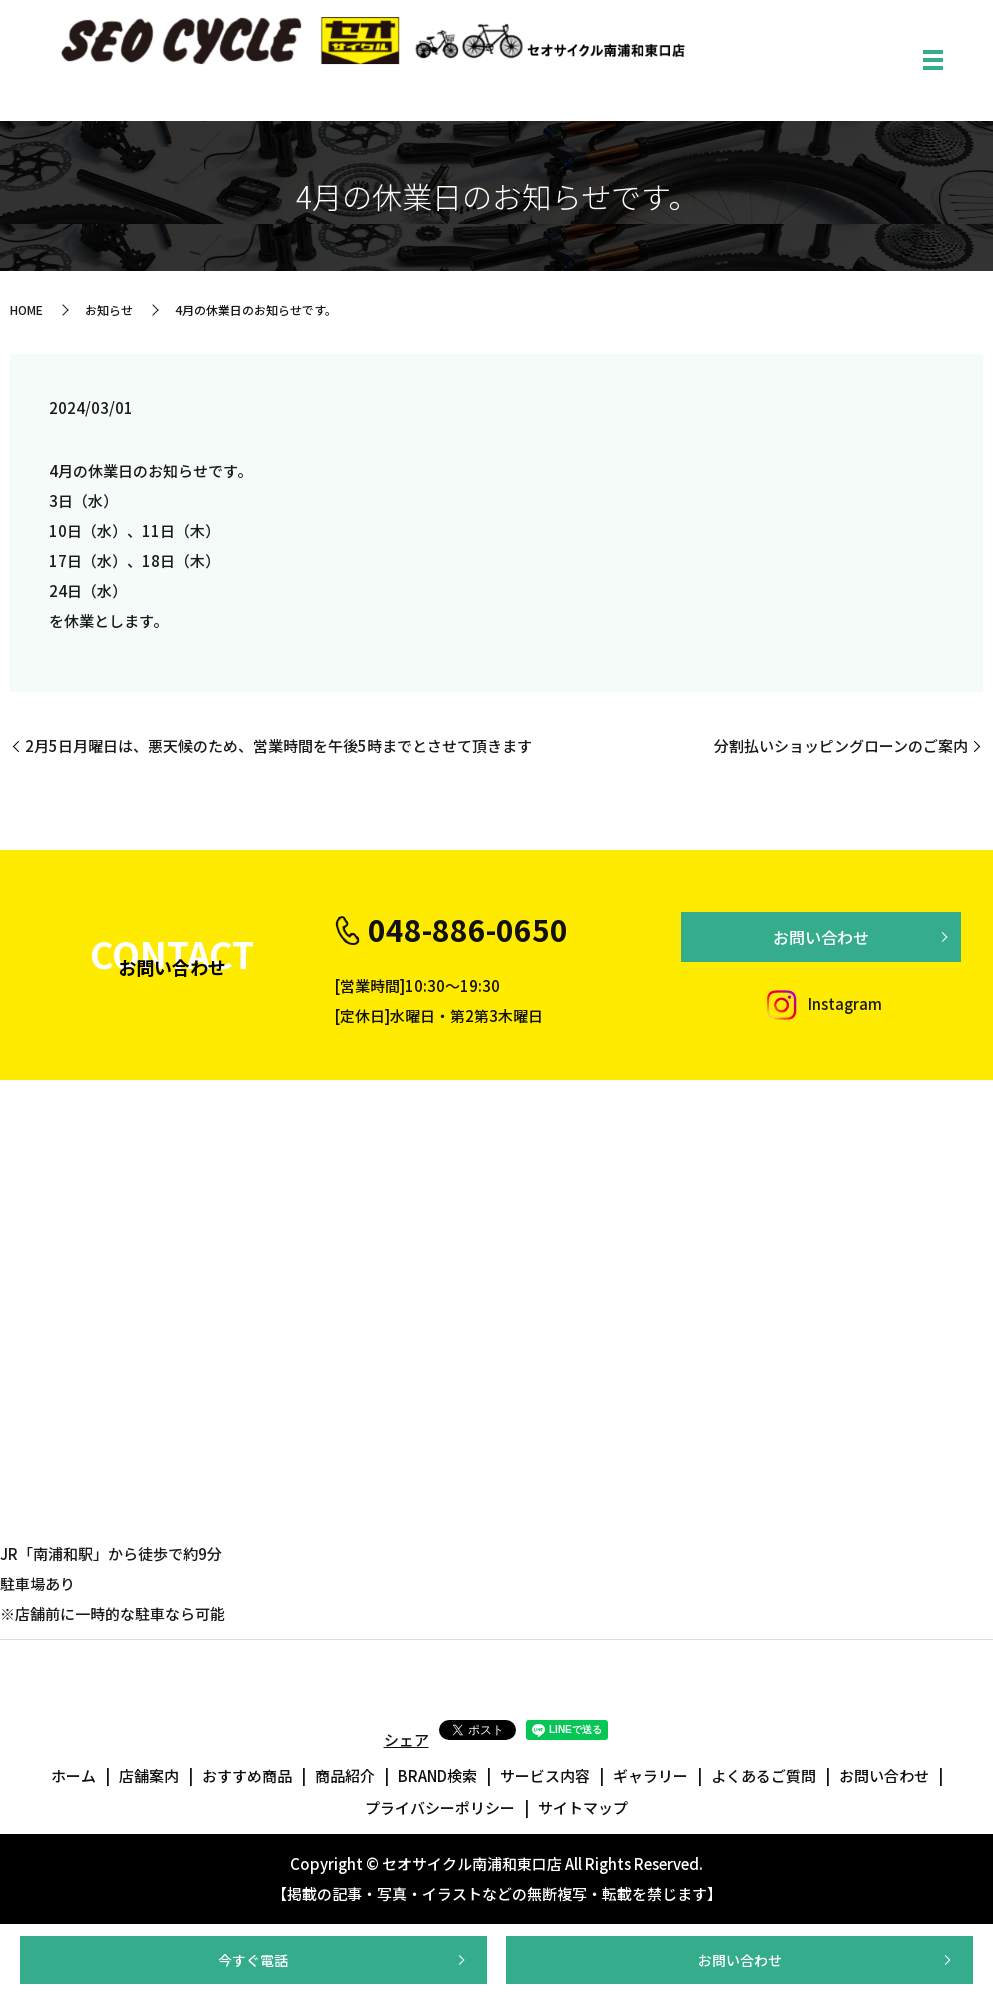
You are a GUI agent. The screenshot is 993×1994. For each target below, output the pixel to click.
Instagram (821, 1003)
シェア (406, 1739)
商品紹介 (345, 1775)
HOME (26, 309)
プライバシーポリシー (440, 1807)
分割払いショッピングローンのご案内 (841, 745)
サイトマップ (583, 1807)
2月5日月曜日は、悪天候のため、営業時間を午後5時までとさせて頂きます (278, 745)
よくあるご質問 (763, 1775)
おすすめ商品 (247, 1775)
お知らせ (109, 309)
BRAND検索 (437, 1775)
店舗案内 (149, 1775)
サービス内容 (545, 1775)
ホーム (73, 1775)
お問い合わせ (740, 1960)
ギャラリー (650, 1775)
